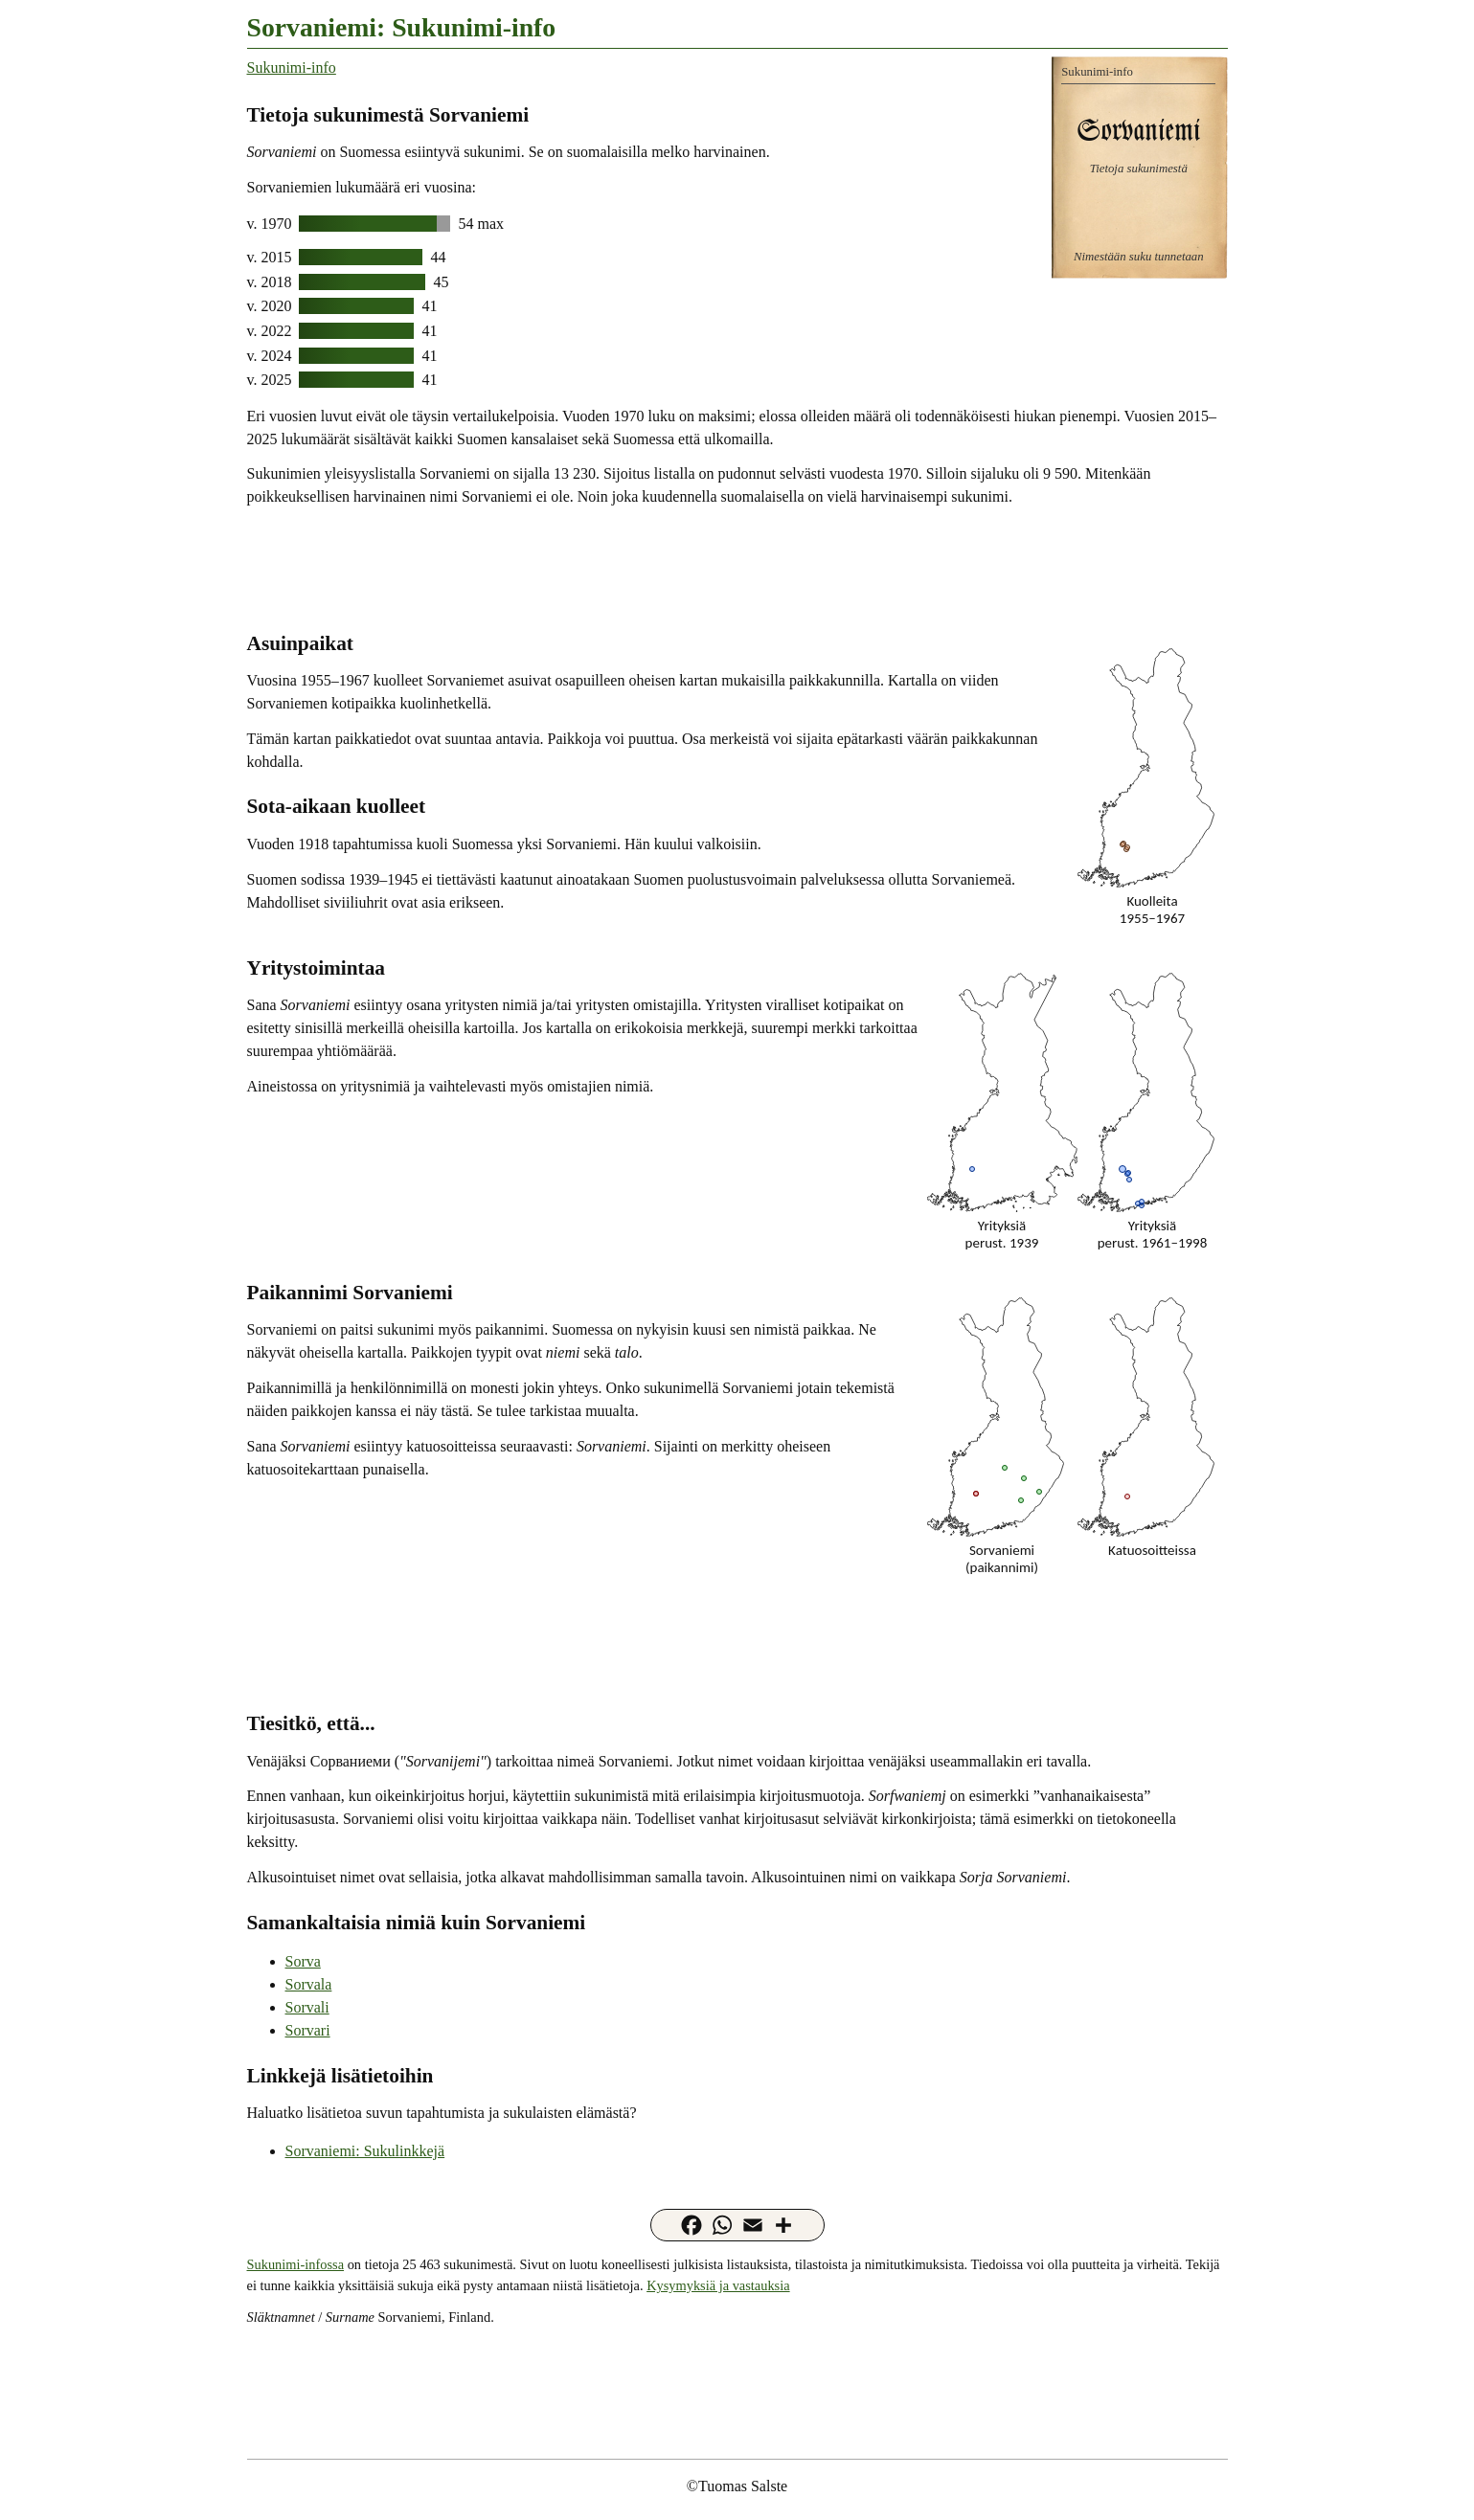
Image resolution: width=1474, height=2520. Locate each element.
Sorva (303, 1961)
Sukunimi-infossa (296, 2264)
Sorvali (307, 2007)
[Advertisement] (737, 567)
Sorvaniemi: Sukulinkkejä (365, 2151)
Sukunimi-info (291, 67)
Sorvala (308, 1984)
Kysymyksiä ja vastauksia (717, 2285)
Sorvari (307, 2030)
